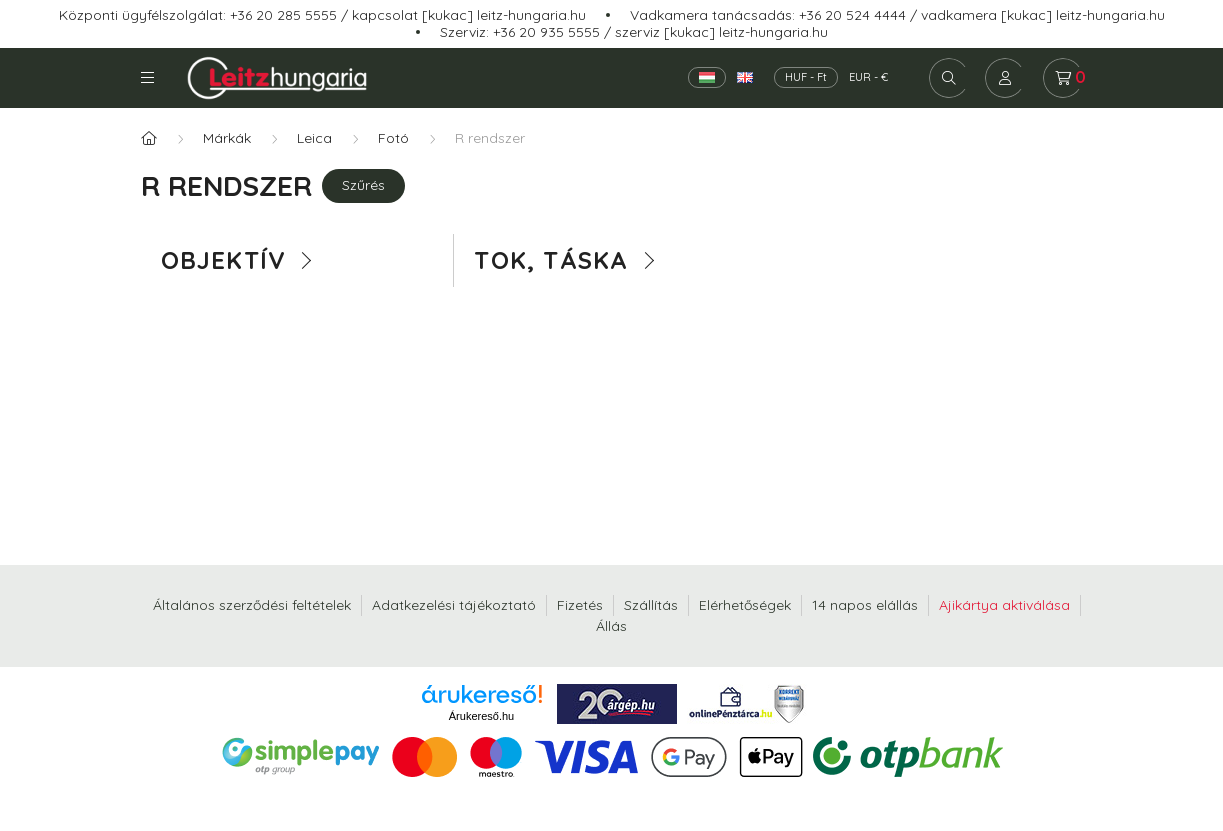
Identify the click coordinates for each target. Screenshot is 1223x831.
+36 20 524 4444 (852, 15)
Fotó (393, 138)
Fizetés (580, 605)
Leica (314, 138)
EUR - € (868, 77)
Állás (611, 626)
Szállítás (651, 605)
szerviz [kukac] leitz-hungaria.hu (721, 32)
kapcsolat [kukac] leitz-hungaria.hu (469, 15)
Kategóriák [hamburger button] (147, 77)
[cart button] (1063, 78)
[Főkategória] (149, 138)
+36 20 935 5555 (546, 32)
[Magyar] (707, 77)
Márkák (227, 138)
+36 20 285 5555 (283, 15)
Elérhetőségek (745, 605)
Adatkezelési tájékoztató (454, 605)
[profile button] (1005, 78)
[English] (745, 77)
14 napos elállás (865, 605)
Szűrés (363, 185)
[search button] (949, 78)
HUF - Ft (806, 77)
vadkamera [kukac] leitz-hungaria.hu (1043, 15)
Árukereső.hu (481, 716)
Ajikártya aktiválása (1004, 605)
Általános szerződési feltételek (252, 605)
